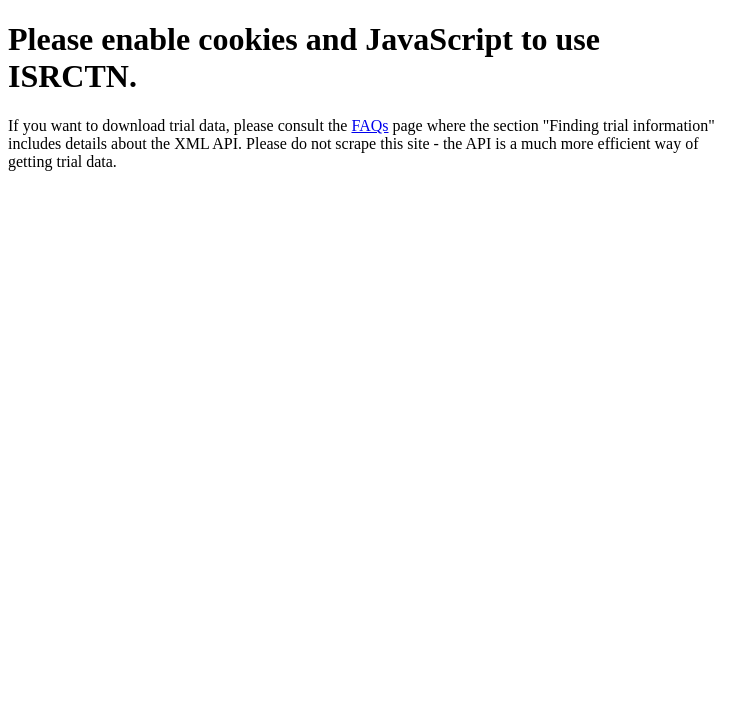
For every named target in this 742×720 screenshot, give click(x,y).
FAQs (369, 125)
